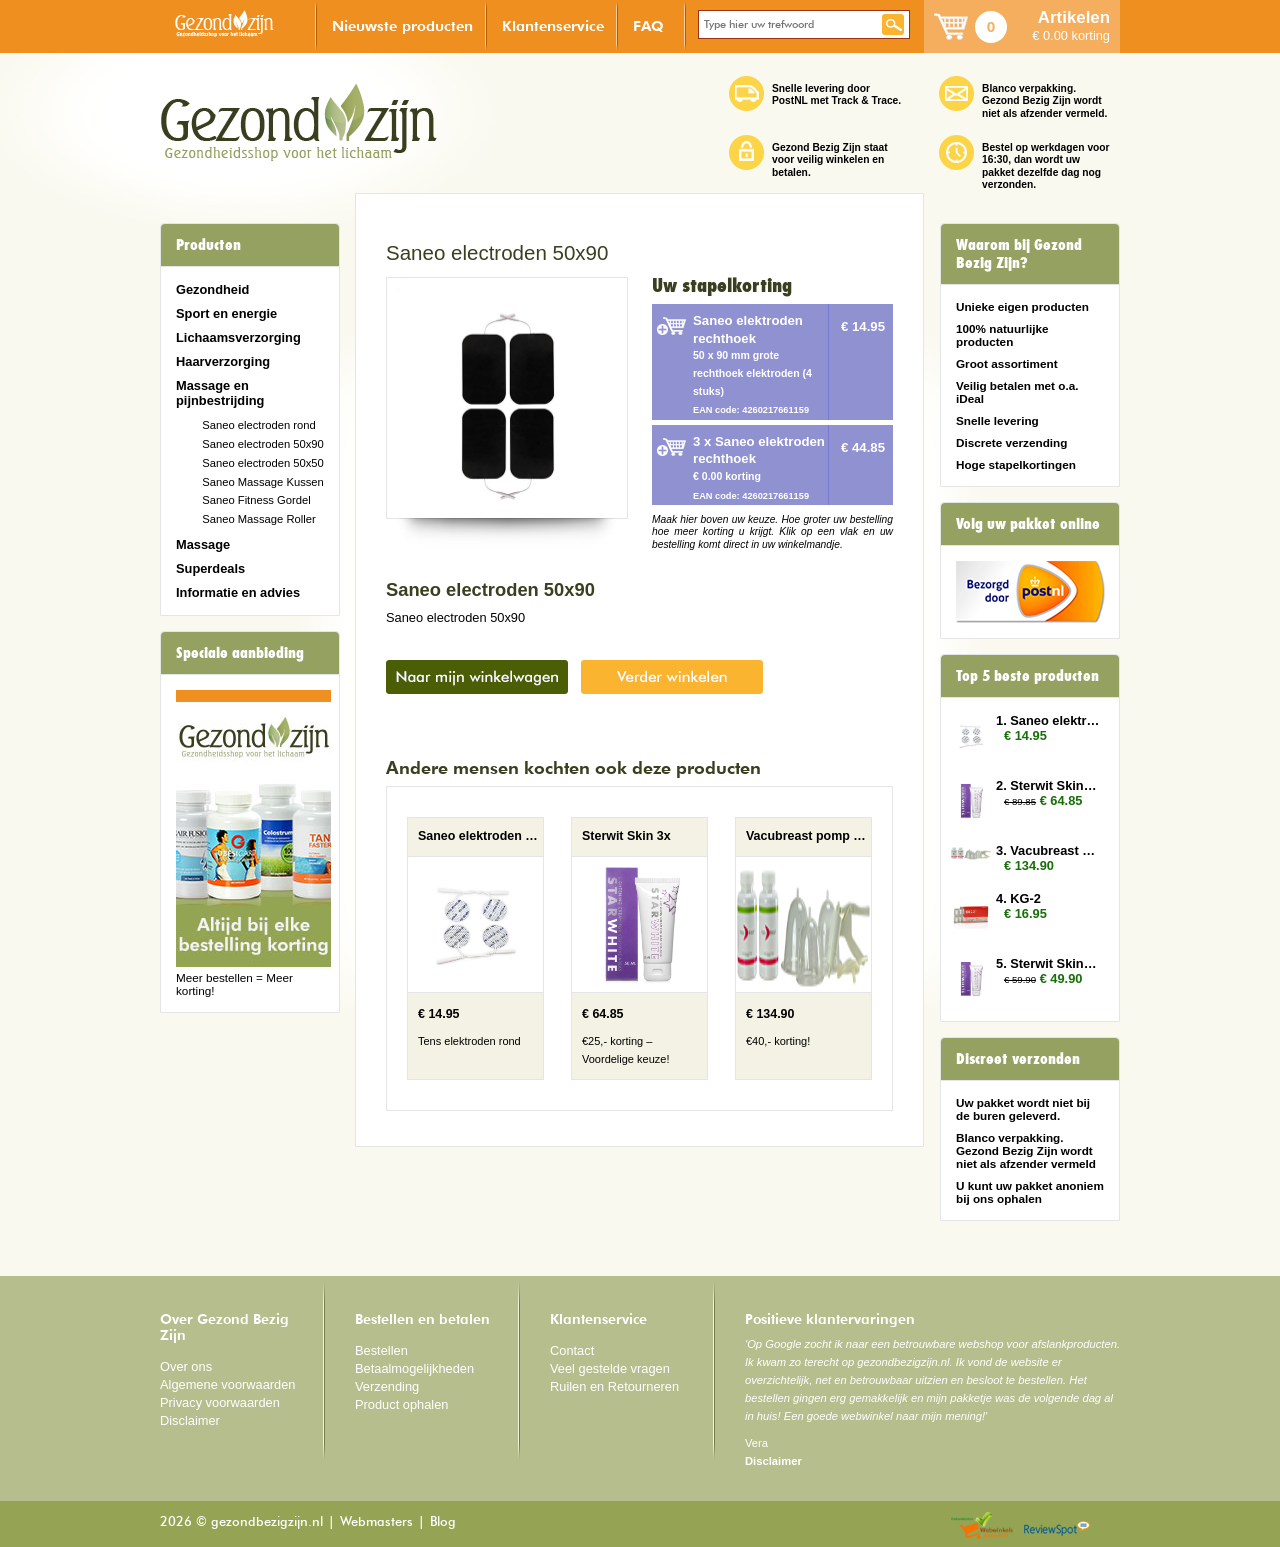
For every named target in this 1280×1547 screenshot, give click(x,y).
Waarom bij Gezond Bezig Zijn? (1019, 254)
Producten (208, 245)
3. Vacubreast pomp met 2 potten (1048, 850)
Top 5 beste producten (1027, 676)
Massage (203, 544)
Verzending (387, 1386)
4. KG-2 (1018, 898)
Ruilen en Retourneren (614, 1386)
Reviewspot (1057, 1526)
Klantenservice (553, 25)
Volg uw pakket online (1028, 524)
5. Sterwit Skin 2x (1048, 963)
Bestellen (381, 1350)
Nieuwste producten (402, 25)
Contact (572, 1350)
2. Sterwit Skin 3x (1048, 785)
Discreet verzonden (1018, 1059)
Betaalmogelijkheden (414, 1368)
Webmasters (376, 1522)
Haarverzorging (223, 361)
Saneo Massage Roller (259, 519)
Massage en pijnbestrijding (220, 393)
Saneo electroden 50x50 (263, 463)
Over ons (186, 1366)
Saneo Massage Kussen (263, 482)
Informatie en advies (238, 592)
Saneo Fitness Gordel (256, 500)
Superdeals (210, 568)
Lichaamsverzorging (238, 337)
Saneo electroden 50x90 (263, 444)
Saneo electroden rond (259, 425)
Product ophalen (401, 1404)
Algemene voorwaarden (228, 1384)
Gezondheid (212, 289)
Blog (443, 1522)
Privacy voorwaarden (220, 1402)
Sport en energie (226, 313)
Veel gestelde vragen (610, 1368)
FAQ (648, 25)
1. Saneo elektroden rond (1048, 720)
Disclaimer (190, 1420)
